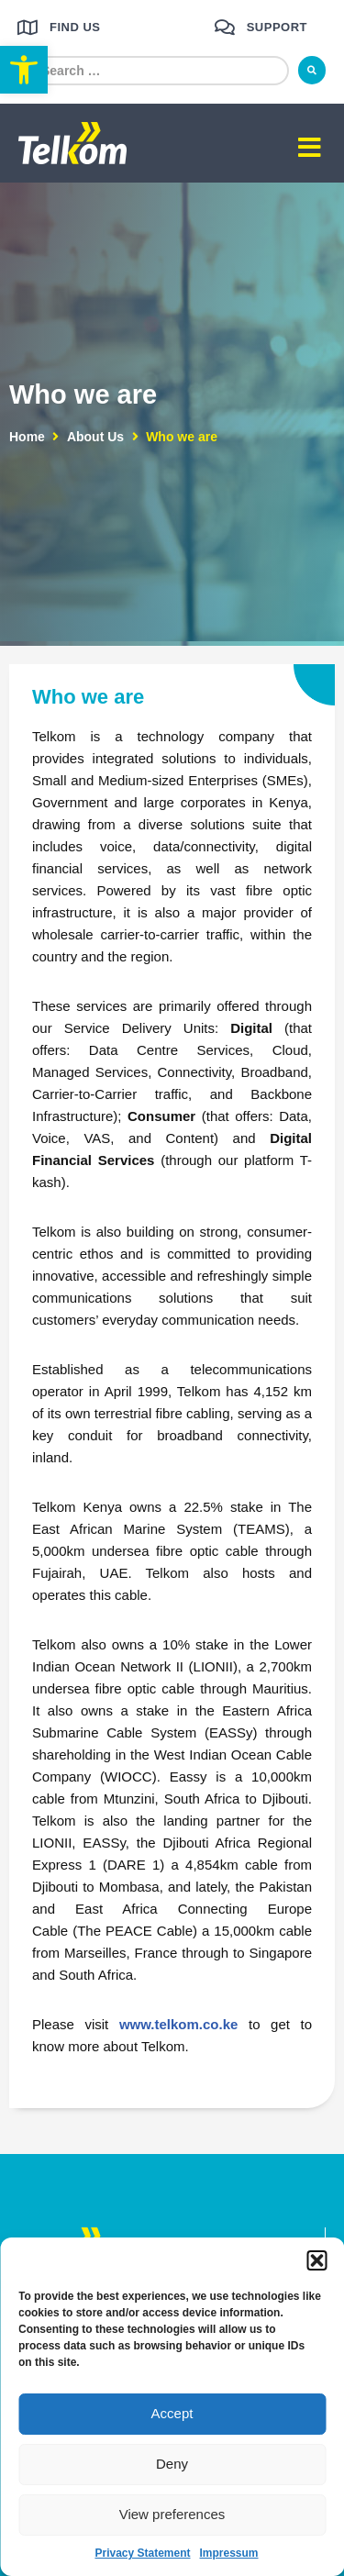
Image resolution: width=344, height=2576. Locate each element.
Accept (172, 2413)
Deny (172, 2463)
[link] (24, 70)
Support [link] (277, 27)
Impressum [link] (229, 2553)
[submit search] (312, 70)
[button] (316, 2260)
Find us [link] (75, 27)
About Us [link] (95, 436)
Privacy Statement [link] (142, 2553)
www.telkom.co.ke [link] (179, 2024)
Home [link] (27, 436)
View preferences (172, 2514)
